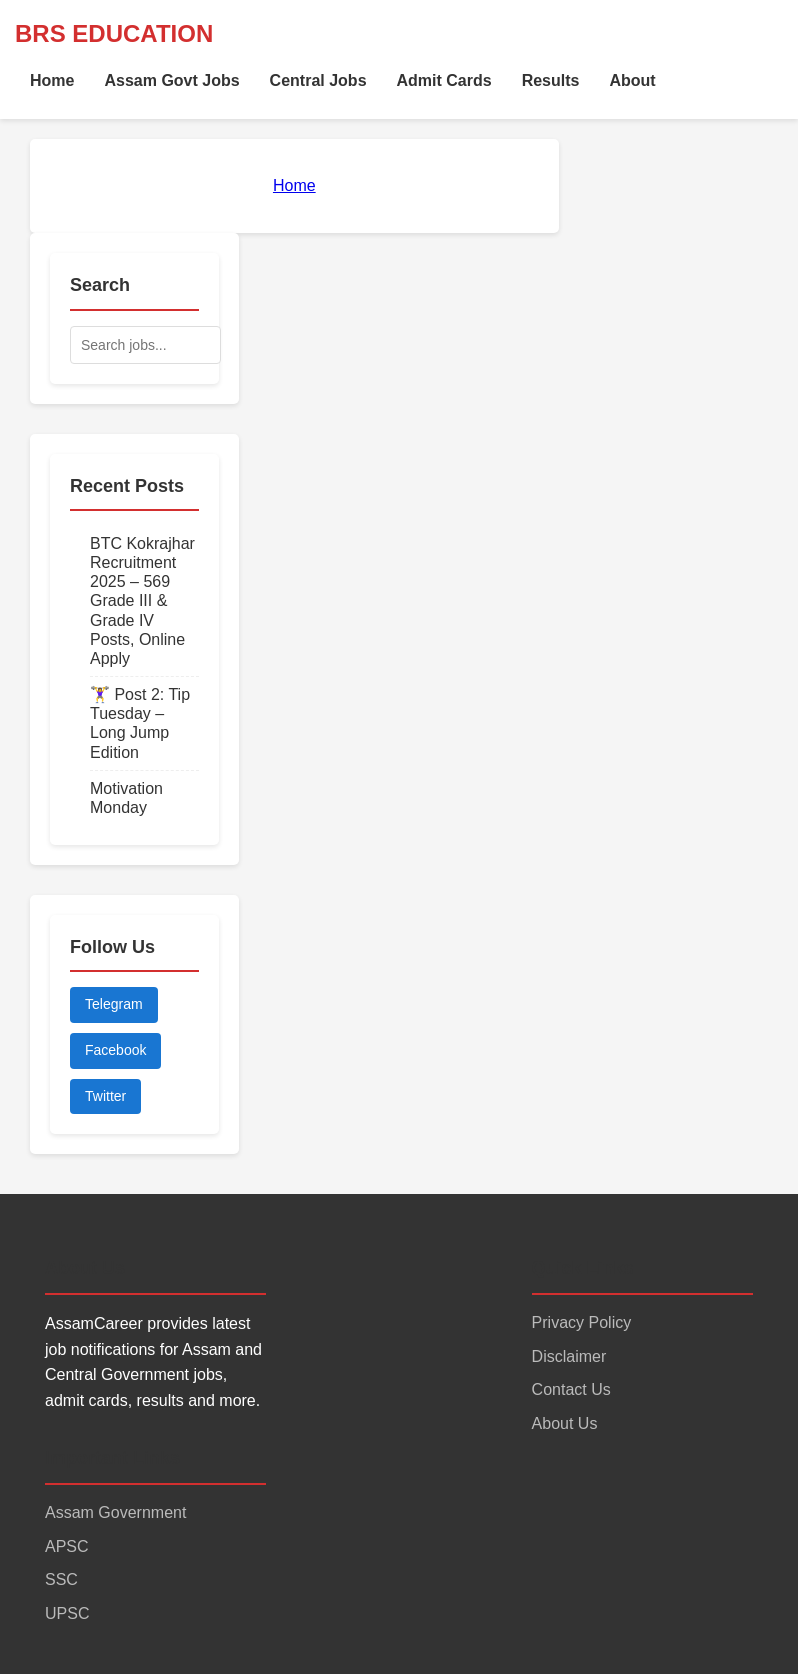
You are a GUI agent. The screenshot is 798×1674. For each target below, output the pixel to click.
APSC (67, 1546)
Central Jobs (318, 80)
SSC (61, 1579)
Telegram (114, 1004)
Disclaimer (569, 1356)
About (632, 80)
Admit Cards (444, 80)
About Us (565, 1423)
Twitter (105, 1096)
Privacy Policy (582, 1322)
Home (52, 80)
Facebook (115, 1050)
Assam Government (115, 1512)
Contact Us (571, 1389)
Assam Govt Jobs (171, 80)
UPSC (67, 1613)
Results (551, 80)
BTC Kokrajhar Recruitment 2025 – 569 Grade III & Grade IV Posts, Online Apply (142, 601)
